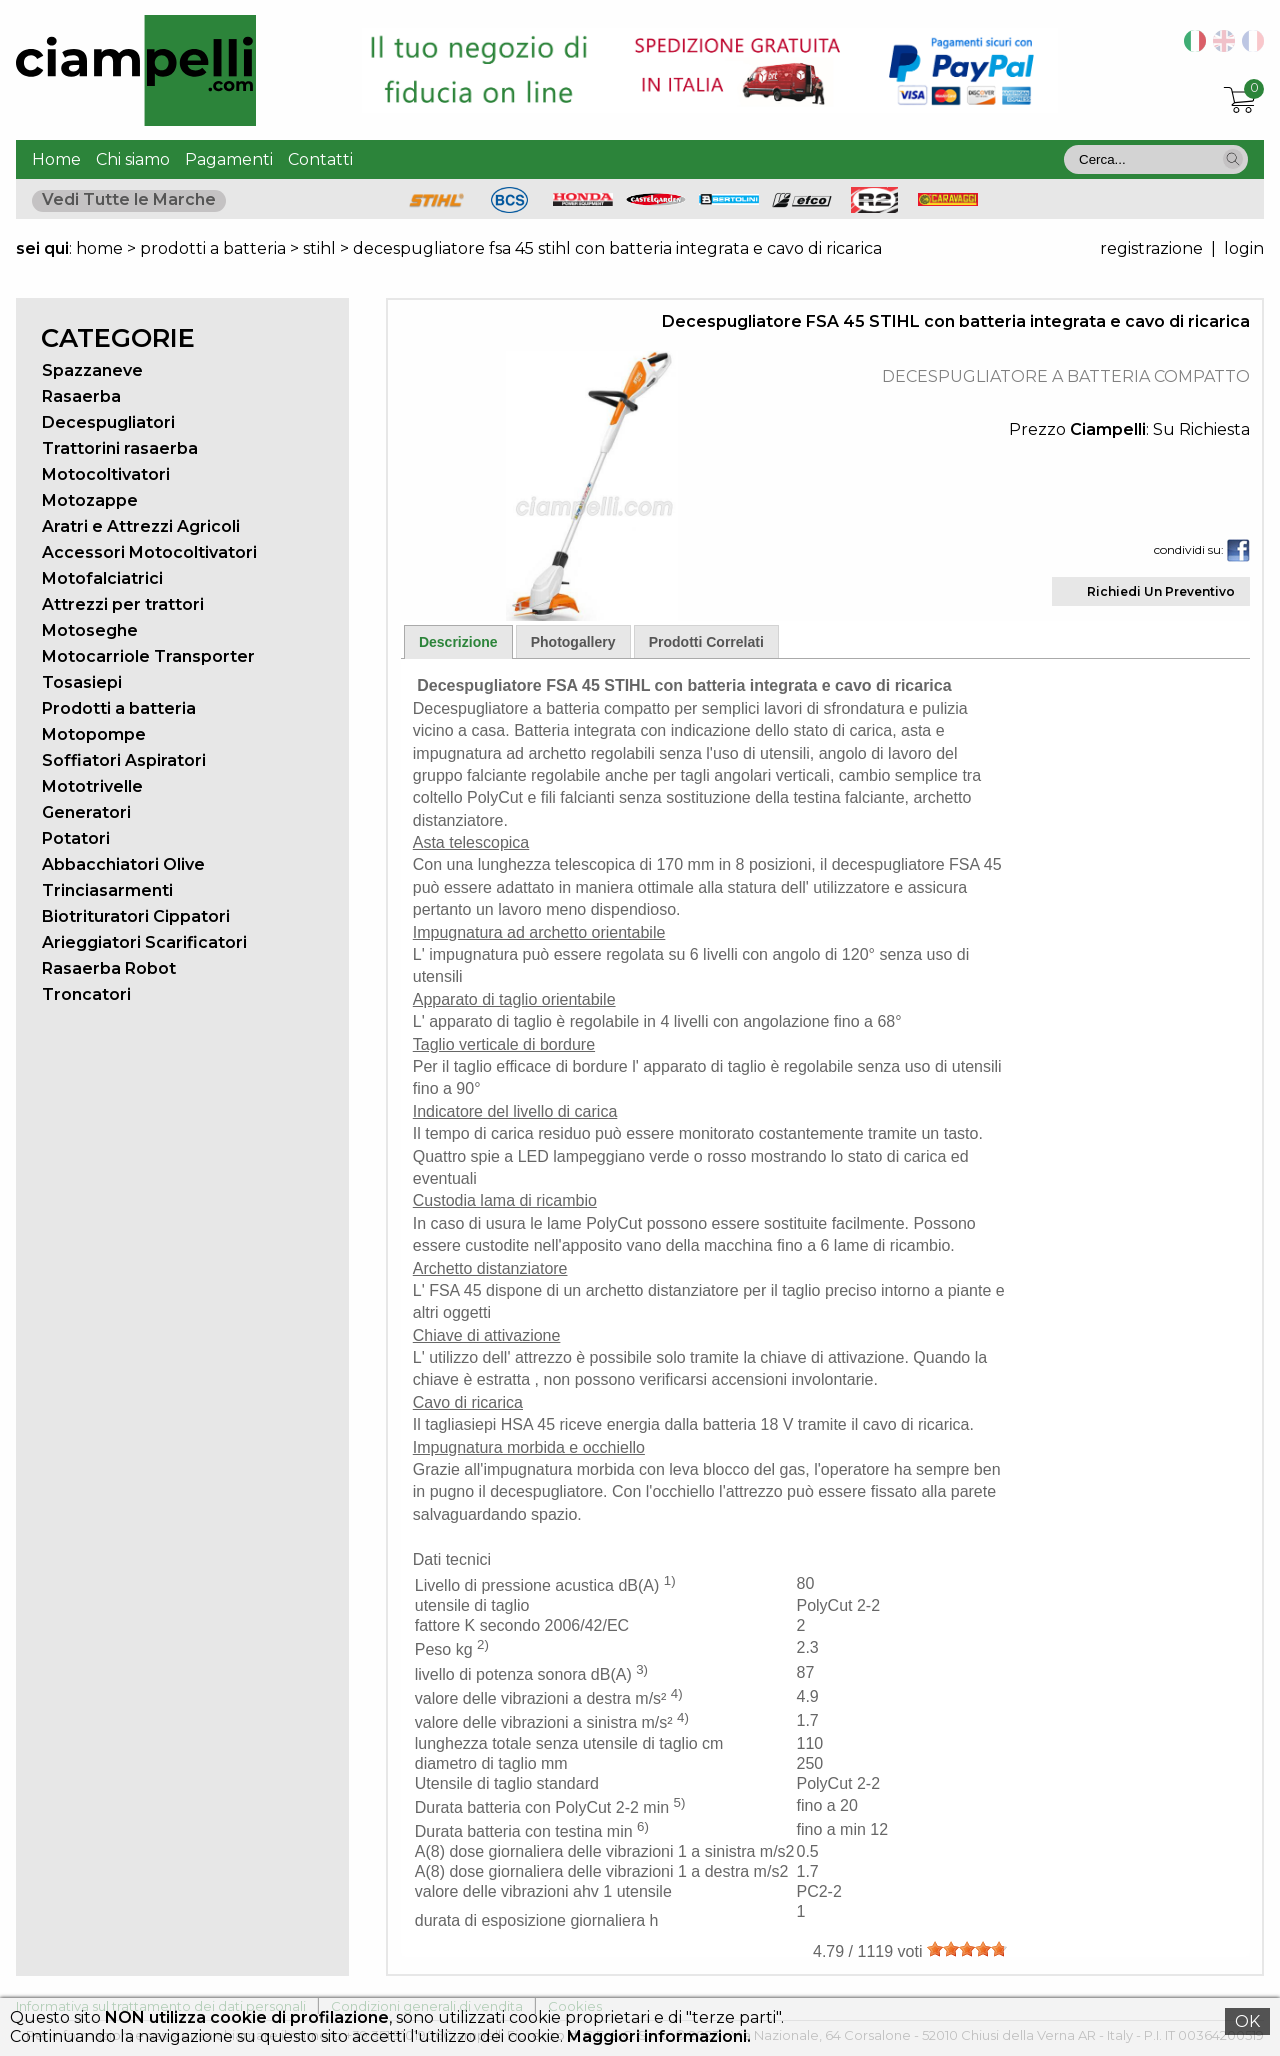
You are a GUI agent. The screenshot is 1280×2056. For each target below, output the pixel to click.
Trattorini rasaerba (120, 448)
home (99, 248)
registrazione (1151, 248)
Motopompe (94, 734)
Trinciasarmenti (107, 890)
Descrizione (458, 642)
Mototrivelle (92, 786)
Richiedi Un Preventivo (1161, 591)
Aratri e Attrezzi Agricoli (141, 526)
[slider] (967, 1949)
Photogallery (573, 642)
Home (56, 159)
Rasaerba (81, 396)
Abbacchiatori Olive (123, 864)
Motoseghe (90, 630)
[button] (1233, 159)
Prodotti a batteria (119, 708)
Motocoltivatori (106, 474)
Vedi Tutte (129, 199)
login (1244, 248)
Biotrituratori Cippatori (136, 916)
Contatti (320, 159)
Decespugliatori (108, 422)
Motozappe (90, 500)
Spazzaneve (92, 370)
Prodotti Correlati (706, 642)
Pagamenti (229, 159)
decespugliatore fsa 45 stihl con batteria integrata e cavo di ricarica (617, 248)
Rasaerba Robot (109, 968)
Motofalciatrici (102, 578)
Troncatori (86, 994)
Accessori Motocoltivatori (149, 552)
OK (1247, 2021)
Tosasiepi (82, 682)
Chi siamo (133, 159)
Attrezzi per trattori (123, 604)
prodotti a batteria (213, 248)
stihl (319, 248)
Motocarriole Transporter (148, 656)
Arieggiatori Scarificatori (144, 942)
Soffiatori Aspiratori (124, 760)
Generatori (86, 812)
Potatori (76, 838)
